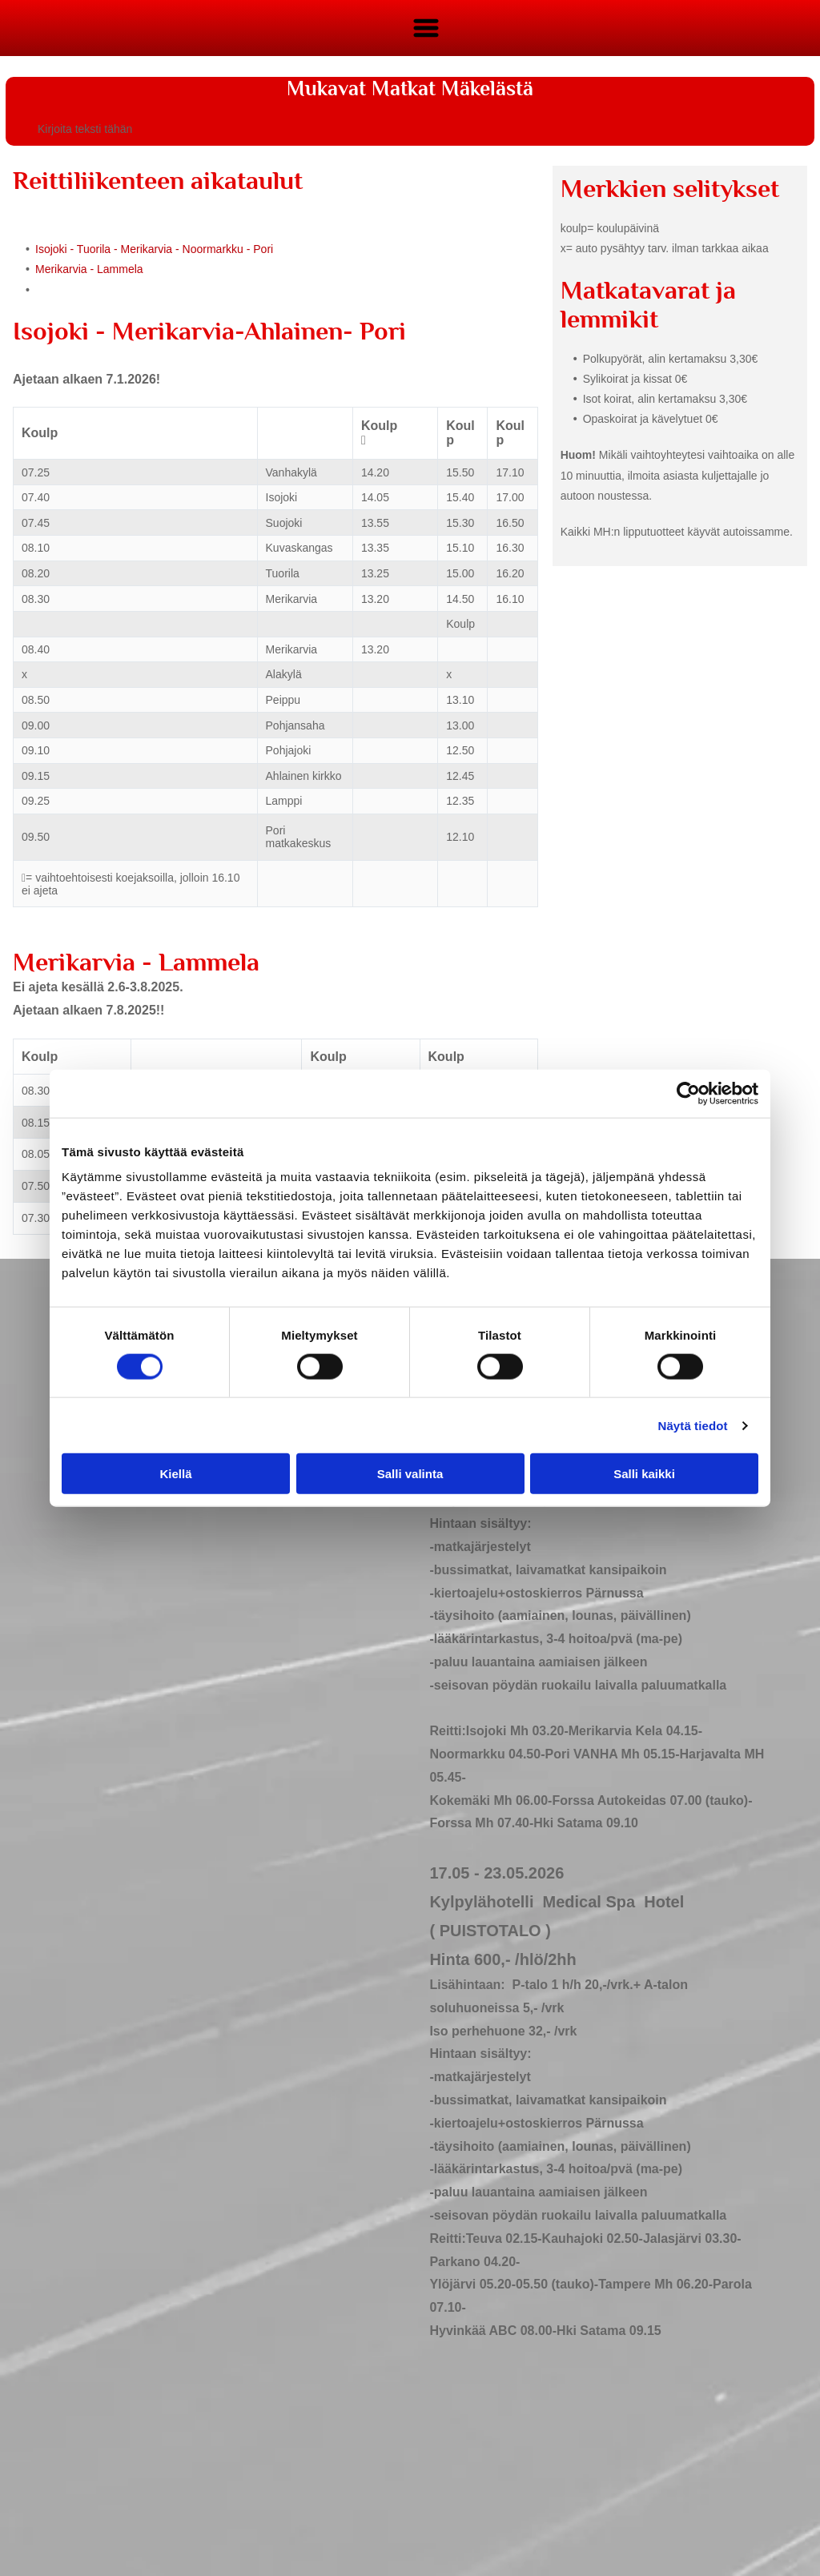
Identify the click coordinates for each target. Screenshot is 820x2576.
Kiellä (175, 1474)
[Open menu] (426, 28)
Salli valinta (410, 1474)
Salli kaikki (644, 1474)
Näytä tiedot (693, 1425)
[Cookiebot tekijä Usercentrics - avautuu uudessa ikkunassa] (688, 1093)
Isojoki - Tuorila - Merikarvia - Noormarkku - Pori (154, 249)
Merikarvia (61, 269)
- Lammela (116, 269)
